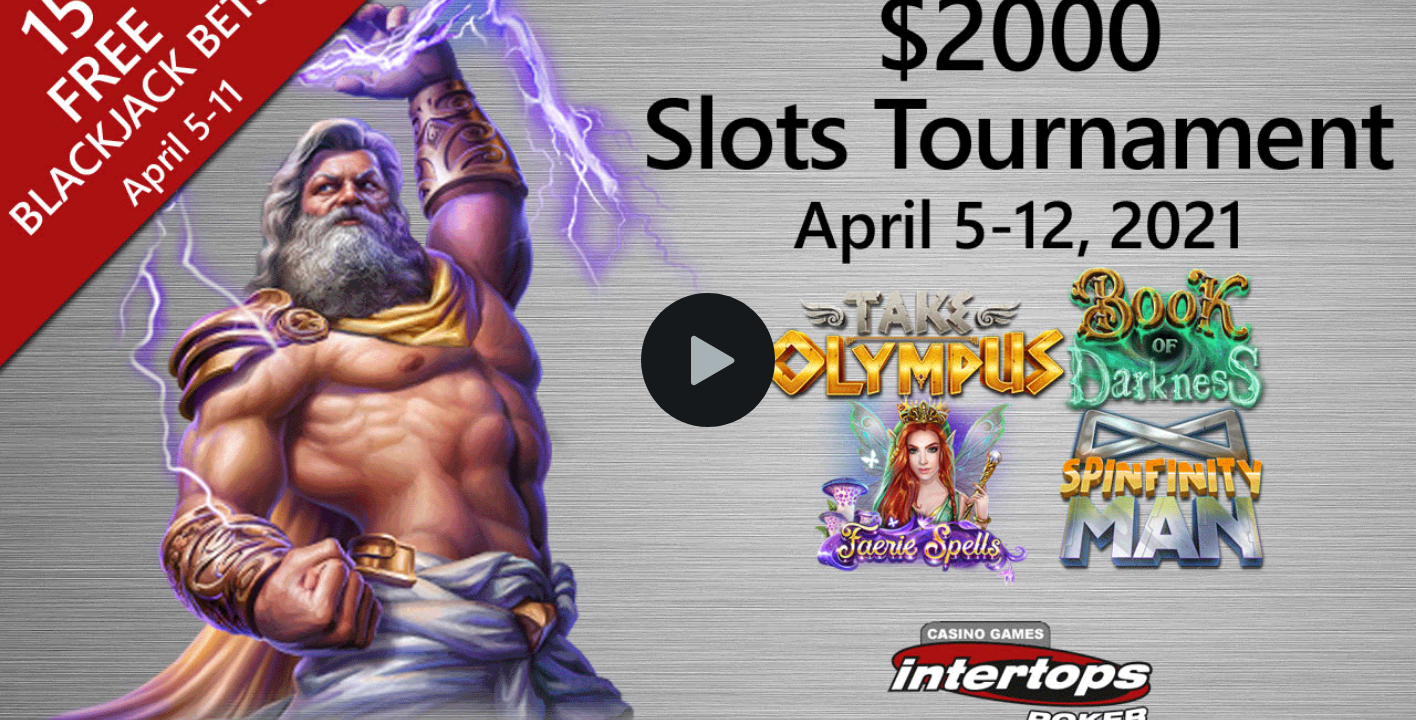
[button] (708, 360)
